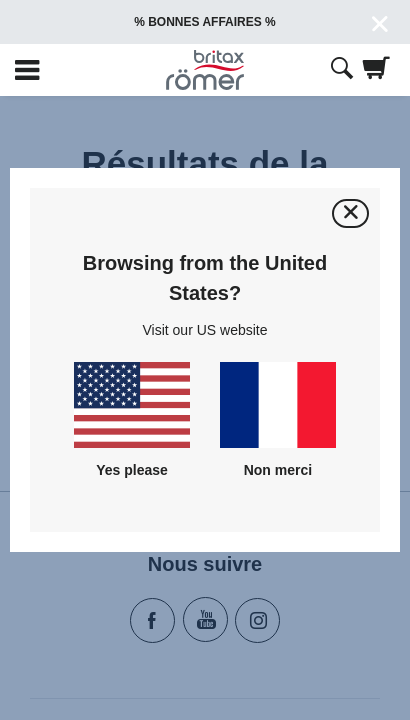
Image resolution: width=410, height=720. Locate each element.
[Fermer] (350, 213)
